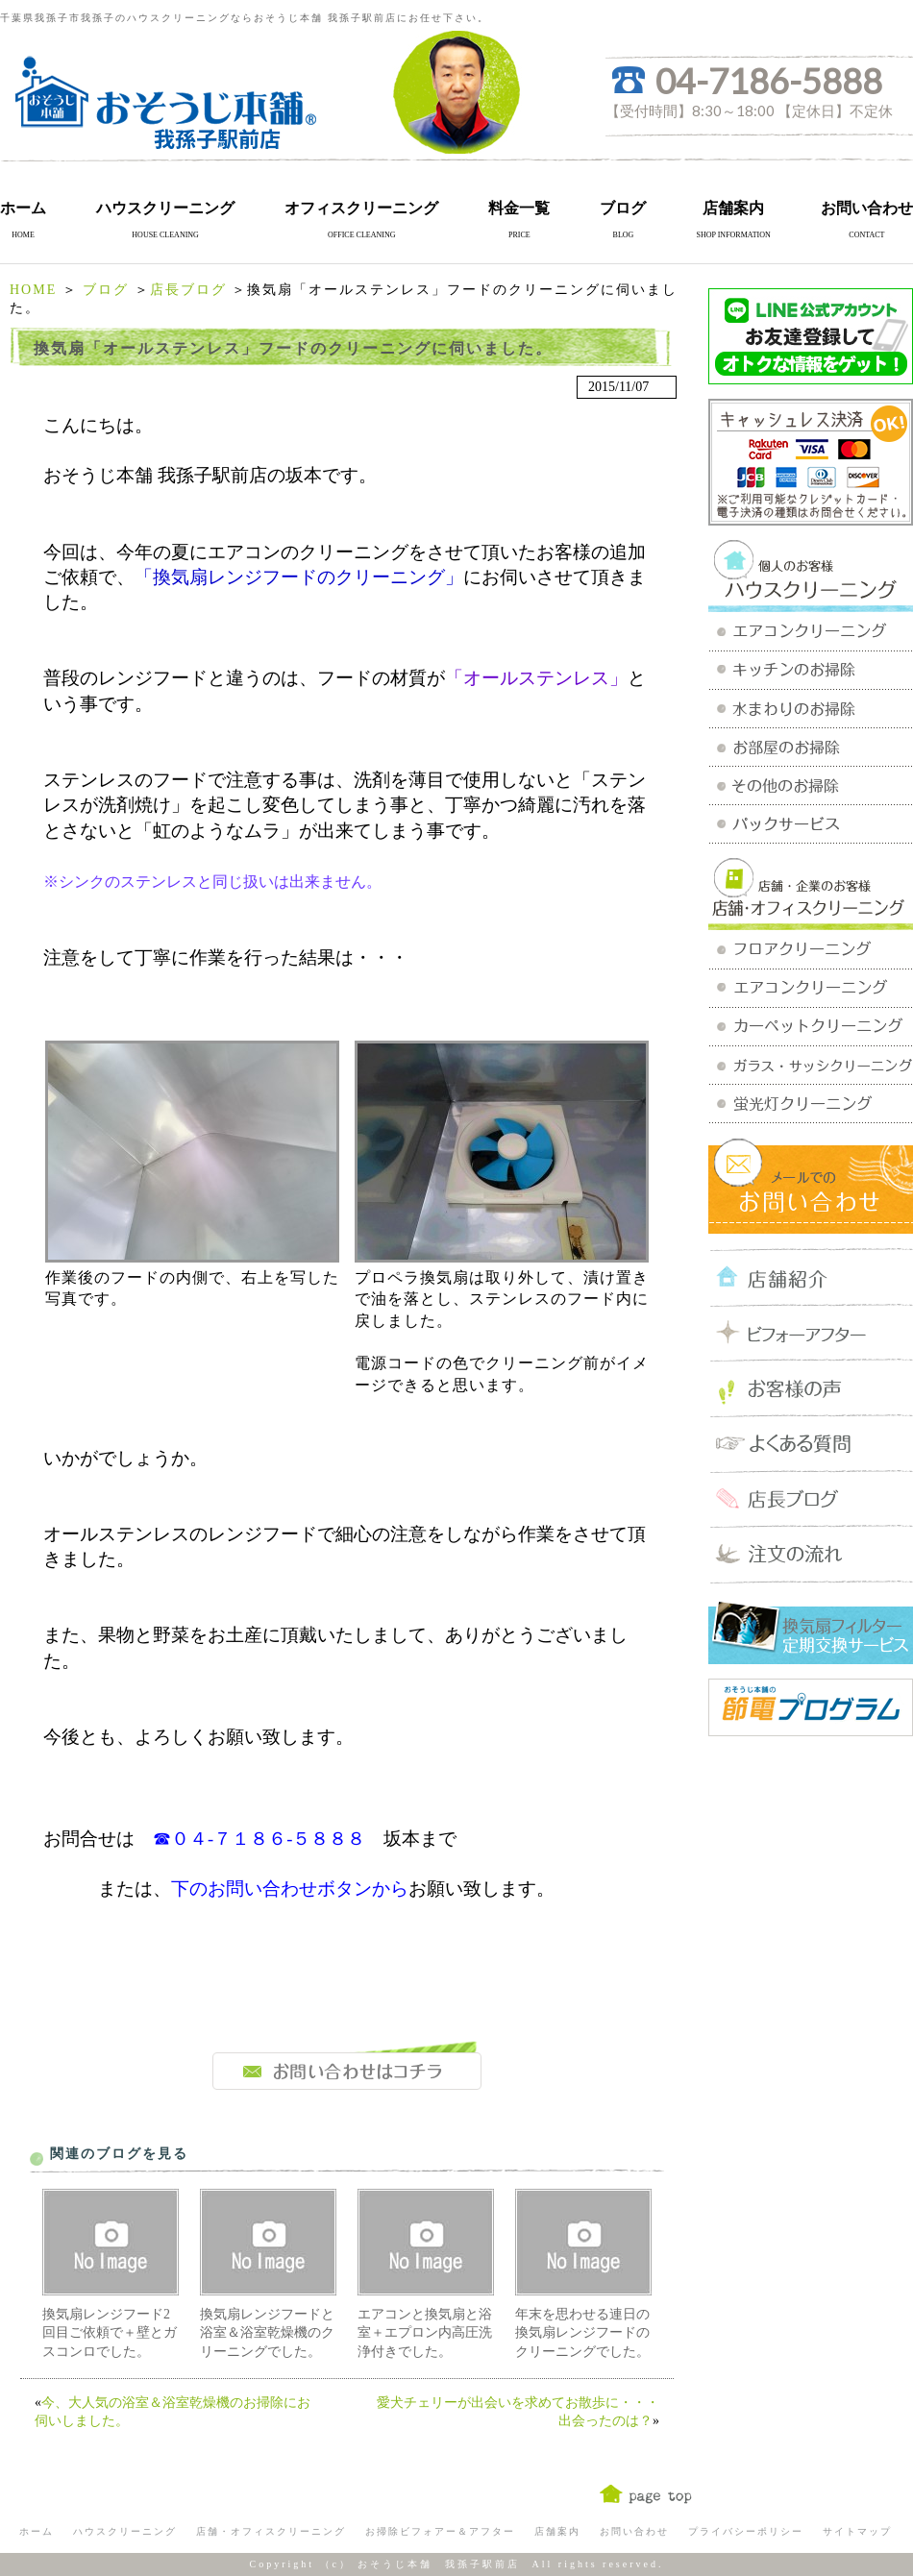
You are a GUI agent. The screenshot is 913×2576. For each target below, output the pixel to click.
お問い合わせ (867, 208)
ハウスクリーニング (165, 208)
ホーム (23, 208)
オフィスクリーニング (361, 208)
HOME (33, 289)
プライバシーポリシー (745, 2531)
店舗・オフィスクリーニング (271, 2531)
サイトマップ (857, 2531)
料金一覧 (519, 208)
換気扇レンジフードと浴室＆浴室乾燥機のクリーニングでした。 (267, 2333)
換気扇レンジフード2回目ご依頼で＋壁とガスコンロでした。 (109, 2333)
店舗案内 (733, 208)
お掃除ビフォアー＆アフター (440, 2531)
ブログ (623, 208)
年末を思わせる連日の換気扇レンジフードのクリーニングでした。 (582, 2333)
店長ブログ (188, 289)
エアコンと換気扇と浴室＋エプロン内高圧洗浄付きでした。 (425, 2333)
